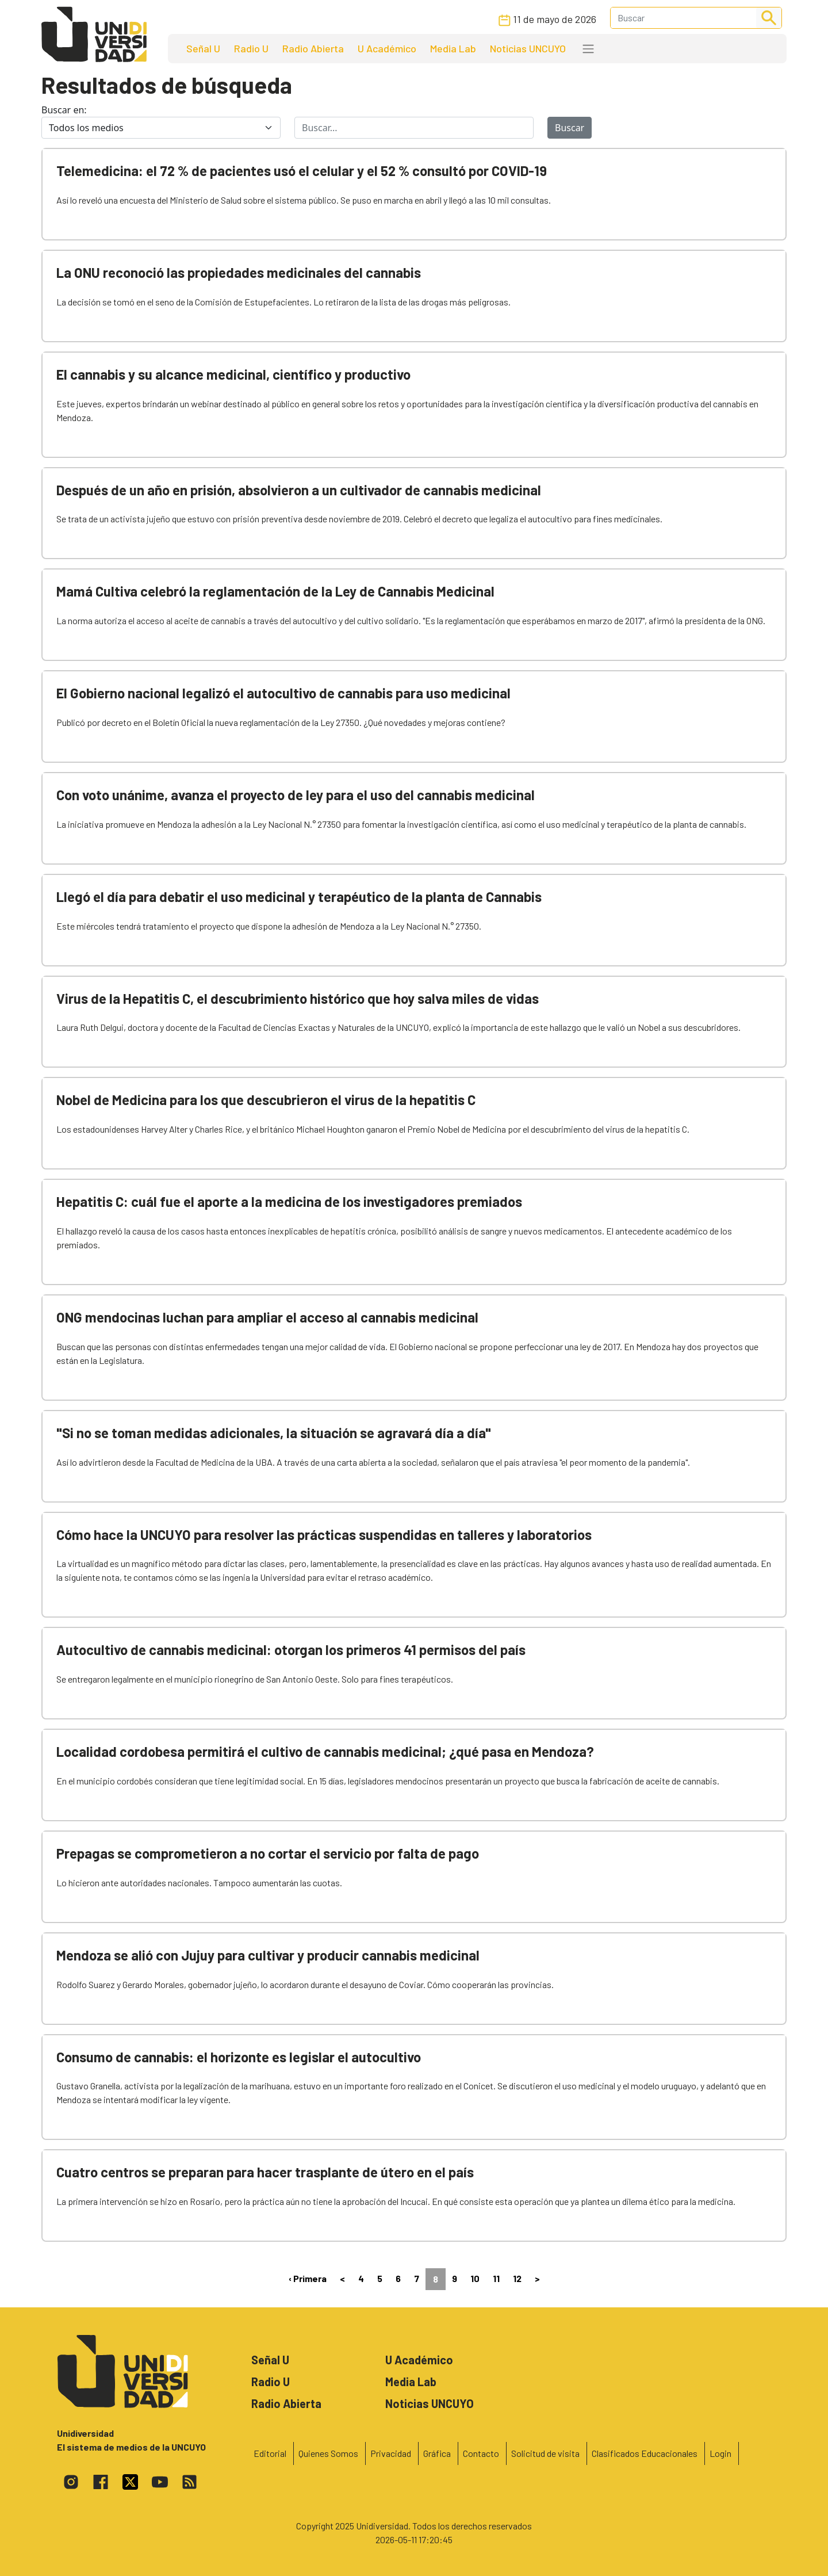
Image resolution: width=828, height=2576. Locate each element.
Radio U (251, 48)
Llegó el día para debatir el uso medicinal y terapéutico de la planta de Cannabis (299, 896)
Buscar (569, 127)
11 (496, 2278)
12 (517, 2278)
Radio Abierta (313, 48)
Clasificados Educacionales (644, 2453)
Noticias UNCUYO (528, 48)
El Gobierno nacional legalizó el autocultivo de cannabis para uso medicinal (283, 693)
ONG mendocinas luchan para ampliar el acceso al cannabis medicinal (267, 1317)
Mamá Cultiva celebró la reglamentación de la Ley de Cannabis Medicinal (275, 591)
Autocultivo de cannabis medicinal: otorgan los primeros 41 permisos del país (291, 1649)
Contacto (481, 2453)
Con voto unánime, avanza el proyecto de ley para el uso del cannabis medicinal (295, 794)
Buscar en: (64, 110)
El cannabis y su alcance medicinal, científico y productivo (233, 374)
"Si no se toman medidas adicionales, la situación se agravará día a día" (273, 1432)
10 (475, 2278)
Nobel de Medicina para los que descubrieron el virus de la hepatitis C (266, 1099)
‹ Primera (308, 2278)
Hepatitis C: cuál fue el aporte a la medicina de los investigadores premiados (289, 1201)
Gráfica (437, 2453)
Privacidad (390, 2453)
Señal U (203, 48)
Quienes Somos (328, 2453)
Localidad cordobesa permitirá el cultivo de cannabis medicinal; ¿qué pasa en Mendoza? (325, 1751)
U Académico (387, 48)
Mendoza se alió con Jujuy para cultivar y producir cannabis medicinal (268, 1955)
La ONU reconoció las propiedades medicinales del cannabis (238, 272)
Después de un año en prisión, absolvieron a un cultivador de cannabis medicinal (298, 489)
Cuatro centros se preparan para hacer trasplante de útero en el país (265, 2172)
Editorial (270, 2453)
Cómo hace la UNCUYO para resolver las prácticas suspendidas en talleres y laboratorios (324, 1534)
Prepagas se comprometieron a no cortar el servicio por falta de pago (267, 1853)
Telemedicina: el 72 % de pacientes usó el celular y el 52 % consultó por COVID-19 (301, 170)
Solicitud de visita (545, 2453)
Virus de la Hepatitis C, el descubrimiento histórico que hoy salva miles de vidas (297, 998)
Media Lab (453, 48)
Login (720, 2453)
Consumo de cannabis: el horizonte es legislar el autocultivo (238, 2056)
